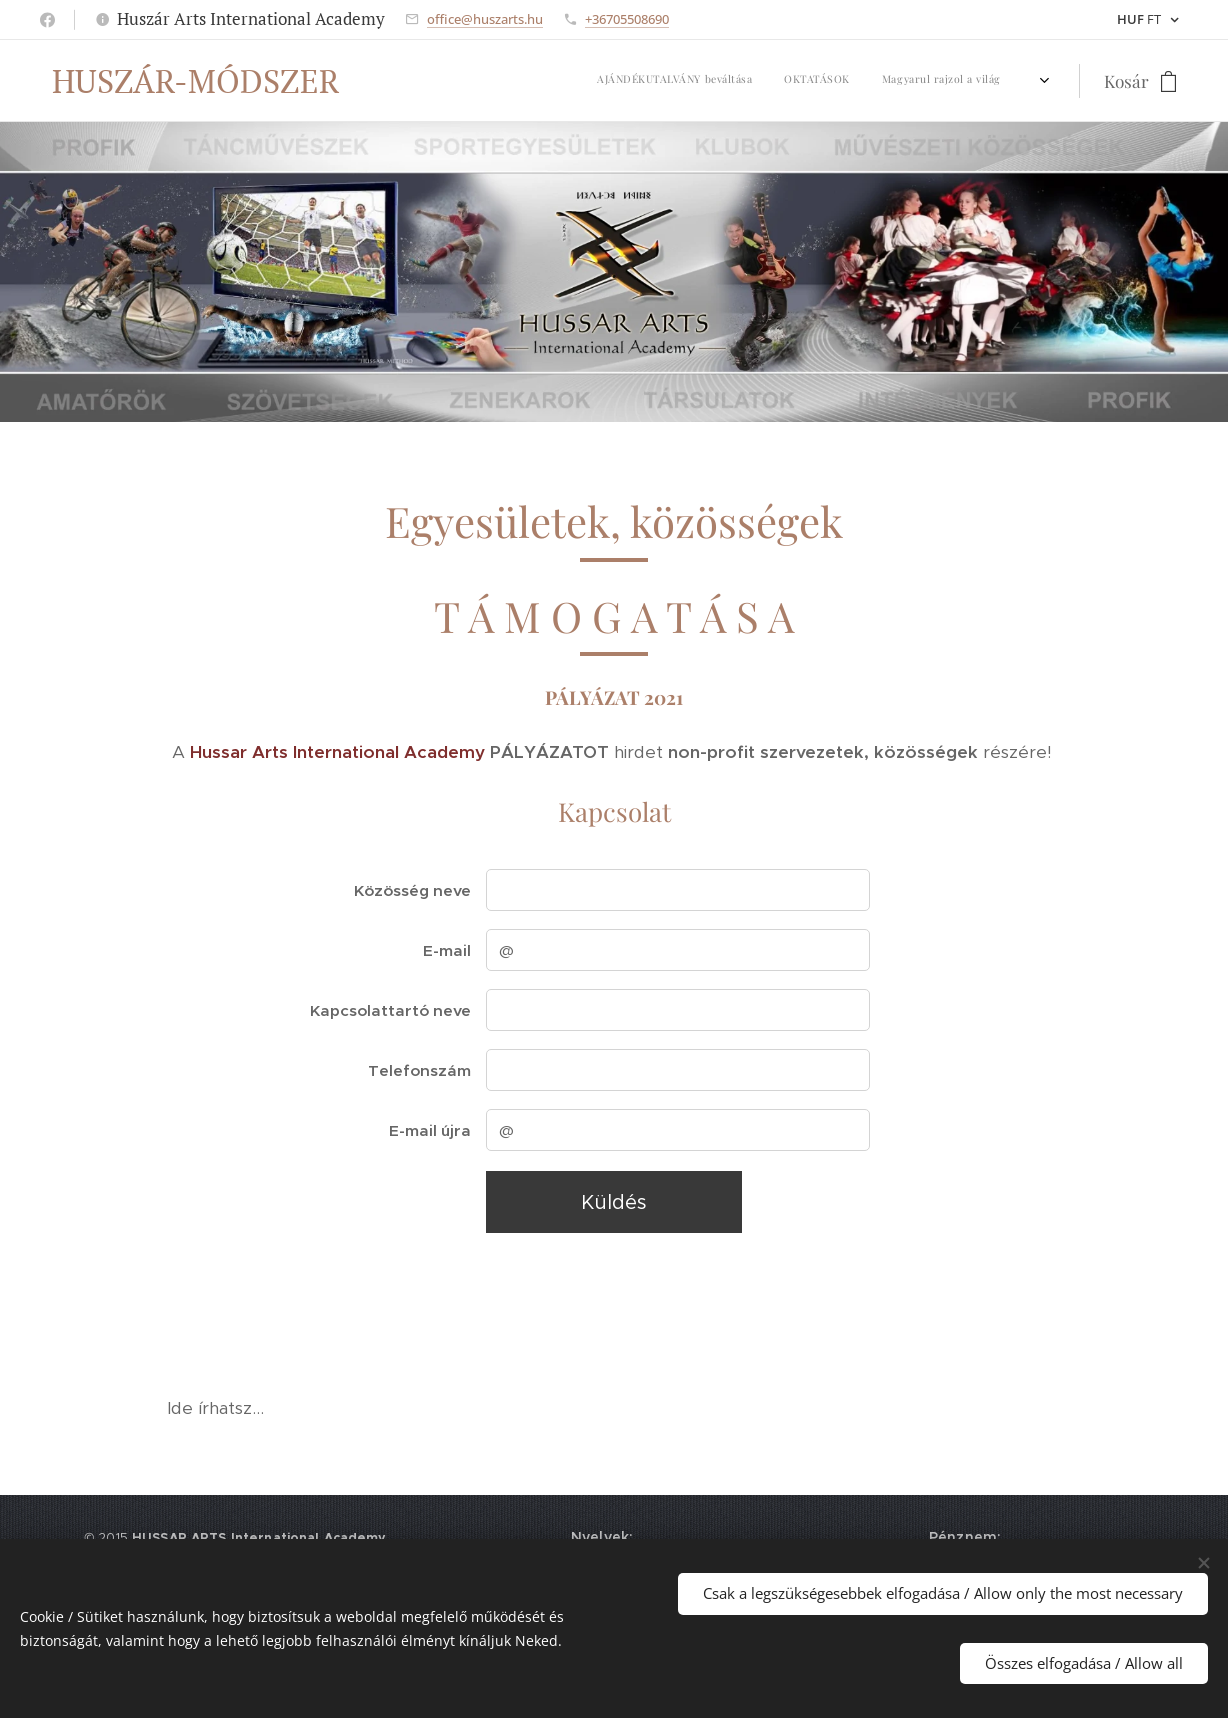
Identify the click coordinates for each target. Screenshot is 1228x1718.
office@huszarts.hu (485, 19)
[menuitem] (430, 81)
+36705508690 (627, 19)
